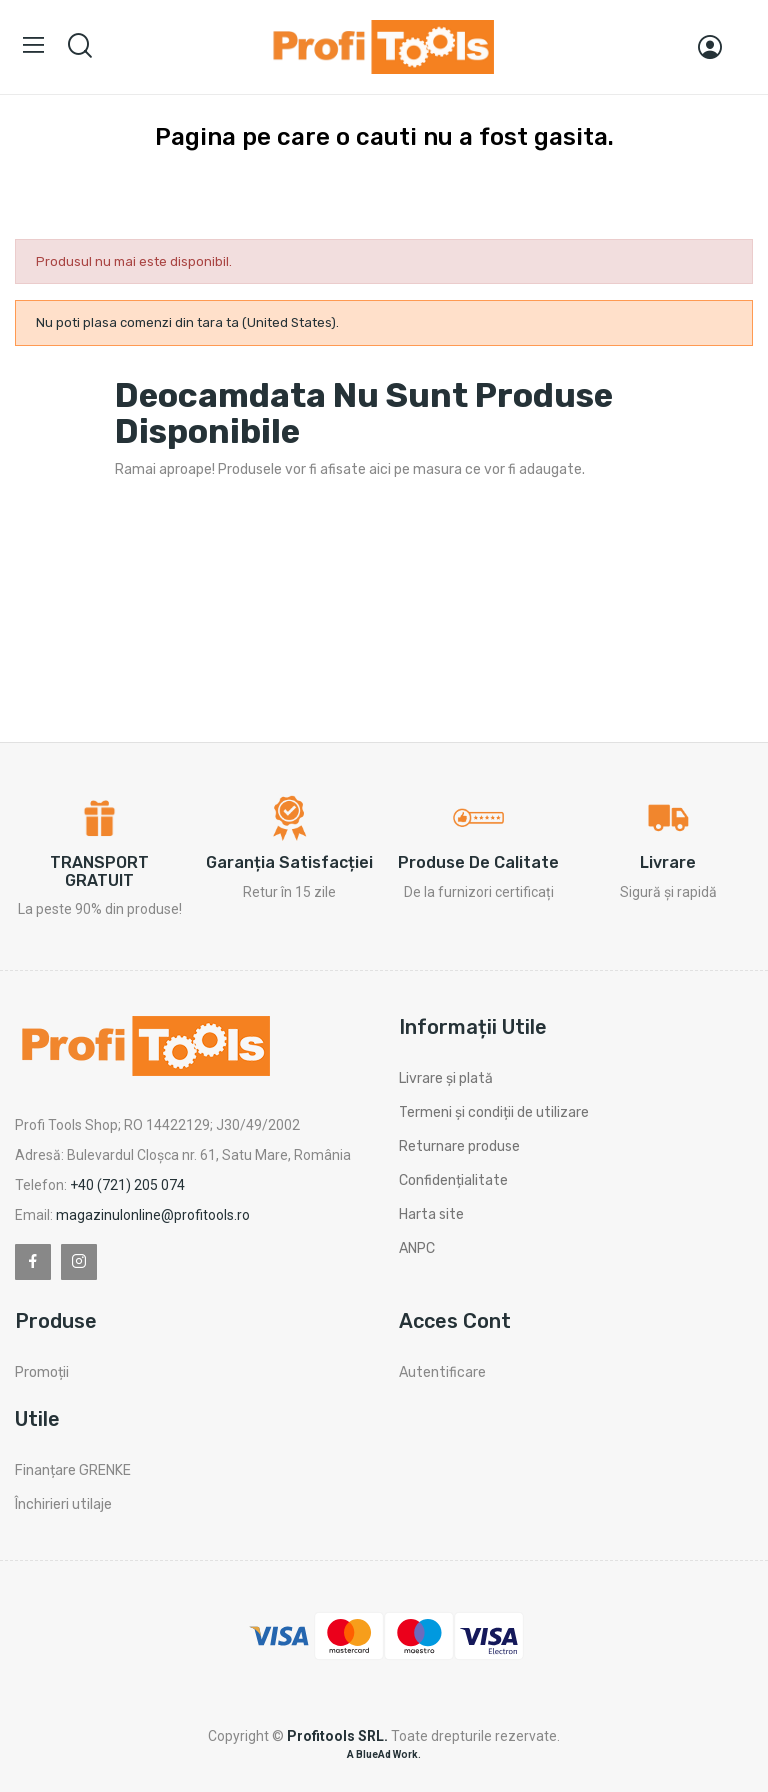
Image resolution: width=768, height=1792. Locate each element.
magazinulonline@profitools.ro (153, 1215)
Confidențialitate (453, 1180)
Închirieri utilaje (63, 1504)
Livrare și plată (446, 1078)
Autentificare (442, 1372)
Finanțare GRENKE (73, 1470)
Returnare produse (459, 1146)
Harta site (431, 1214)
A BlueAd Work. (384, 1754)
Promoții (42, 1372)
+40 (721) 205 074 (127, 1185)
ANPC (417, 1248)
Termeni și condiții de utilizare (494, 1112)
